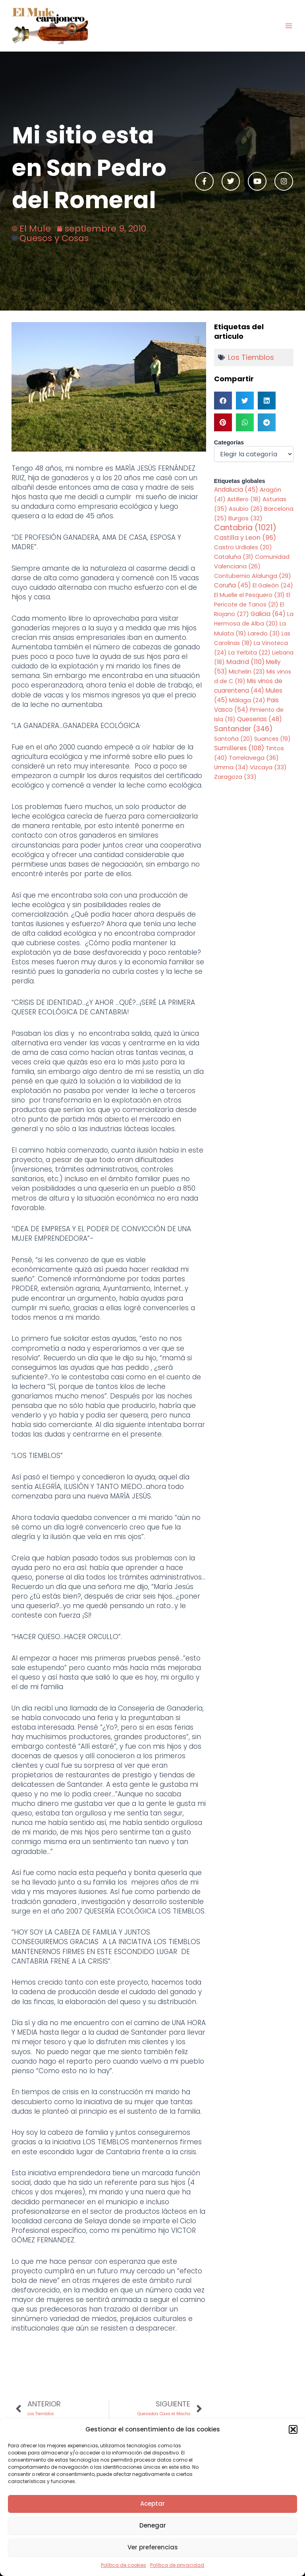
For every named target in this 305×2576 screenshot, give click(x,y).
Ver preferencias (152, 2547)
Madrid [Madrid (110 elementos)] (245, 661)
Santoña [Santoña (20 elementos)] (233, 739)
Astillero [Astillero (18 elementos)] (244, 499)
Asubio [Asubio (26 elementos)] (246, 509)
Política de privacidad (177, 2565)
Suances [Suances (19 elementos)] (272, 739)
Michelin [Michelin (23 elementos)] (247, 672)
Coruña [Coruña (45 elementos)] (232, 585)
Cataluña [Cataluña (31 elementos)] (233, 557)
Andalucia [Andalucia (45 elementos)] (236, 489)
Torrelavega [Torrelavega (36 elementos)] (254, 757)
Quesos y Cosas (54, 238)
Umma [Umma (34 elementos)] (231, 767)
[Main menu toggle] (288, 25)
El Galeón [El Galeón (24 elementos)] (273, 585)
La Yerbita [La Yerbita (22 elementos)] (249, 653)
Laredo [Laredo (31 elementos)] (264, 633)
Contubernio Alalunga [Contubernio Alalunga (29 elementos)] (252, 576)
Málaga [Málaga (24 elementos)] (247, 700)
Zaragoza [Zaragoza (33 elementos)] (235, 777)
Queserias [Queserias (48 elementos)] (259, 719)
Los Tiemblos (251, 357)
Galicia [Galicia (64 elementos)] (268, 614)
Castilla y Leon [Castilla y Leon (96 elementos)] (245, 537)
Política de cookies (123, 2565)
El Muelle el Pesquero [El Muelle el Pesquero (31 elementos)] (249, 595)
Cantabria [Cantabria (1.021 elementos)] (245, 527)
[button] (293, 2429)
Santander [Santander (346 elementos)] (243, 729)
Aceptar (152, 2503)
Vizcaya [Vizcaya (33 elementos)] (268, 767)
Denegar (152, 2525)
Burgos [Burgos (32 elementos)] (245, 518)
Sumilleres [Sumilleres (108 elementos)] (239, 748)
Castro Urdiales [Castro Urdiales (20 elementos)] (243, 547)
